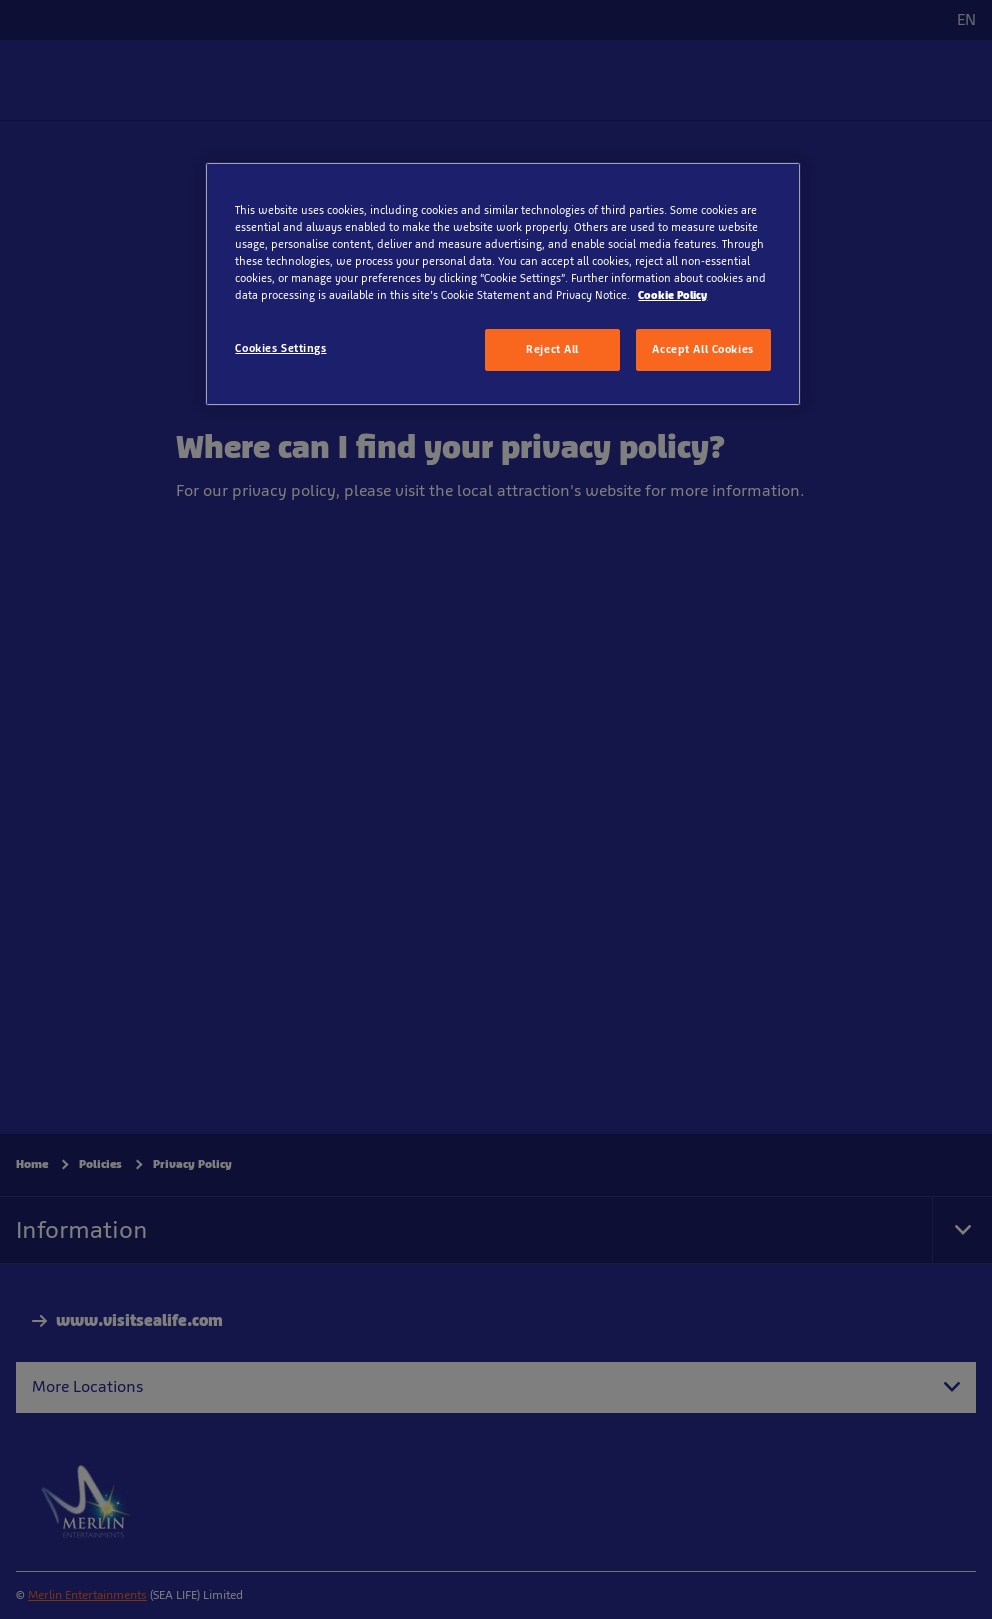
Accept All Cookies (702, 349)
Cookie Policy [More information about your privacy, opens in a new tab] (672, 295)
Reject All (552, 349)
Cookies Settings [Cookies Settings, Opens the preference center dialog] (280, 348)
